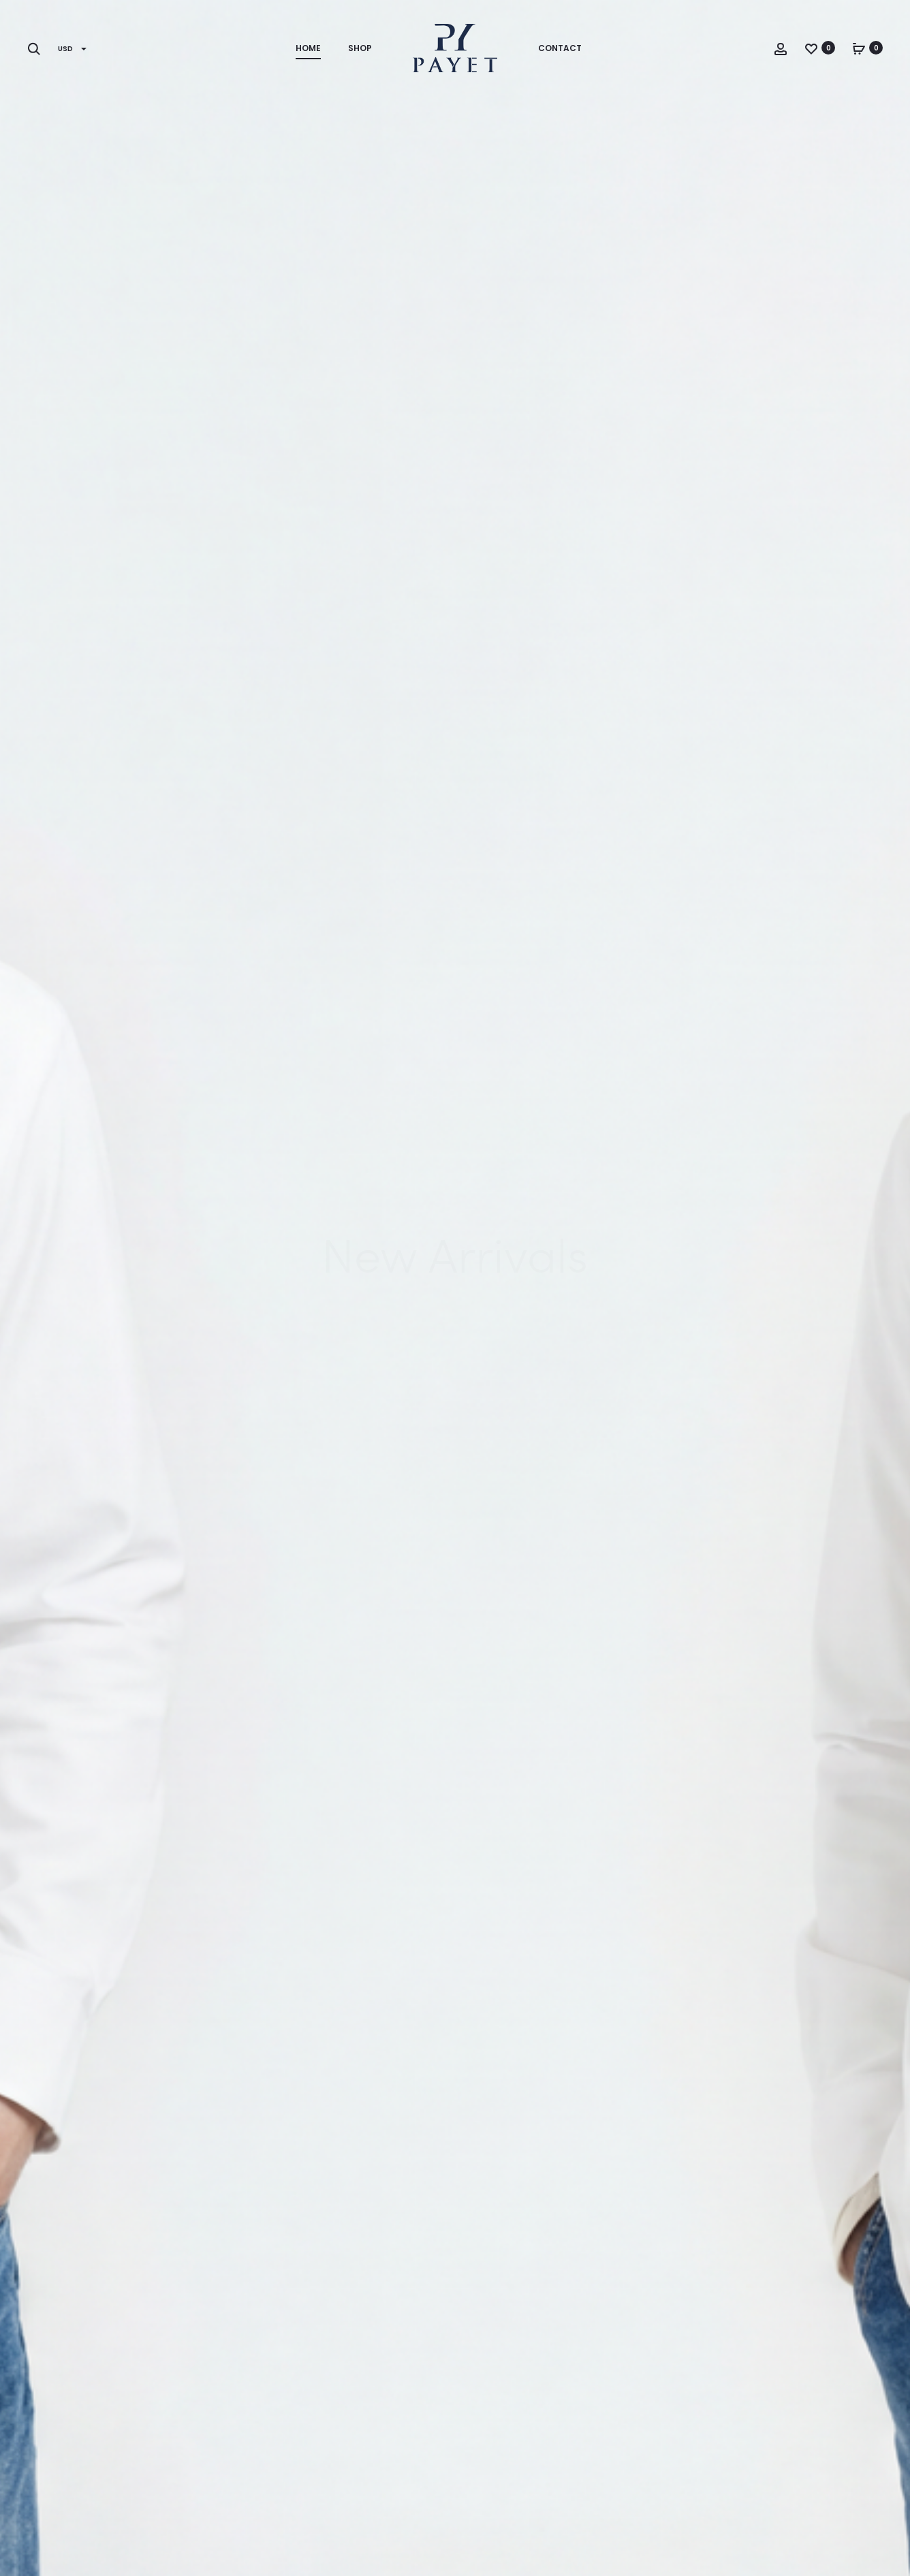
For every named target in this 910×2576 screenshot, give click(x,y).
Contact (560, 48)
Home (308, 48)
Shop (360, 48)
